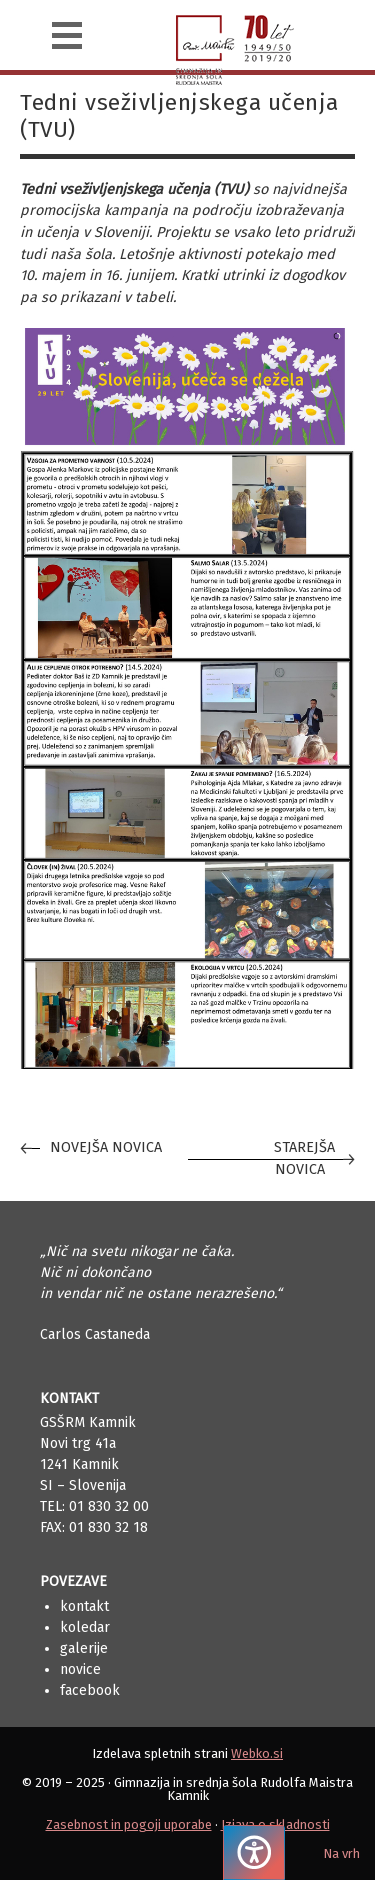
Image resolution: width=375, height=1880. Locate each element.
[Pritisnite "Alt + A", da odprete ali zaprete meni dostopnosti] (254, 1852)
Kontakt (84, 1606)
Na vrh (341, 1853)
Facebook (90, 1690)
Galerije (84, 1648)
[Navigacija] (67, 35)
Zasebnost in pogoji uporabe (129, 1824)
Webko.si (257, 1753)
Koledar (85, 1627)
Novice (80, 1669)
